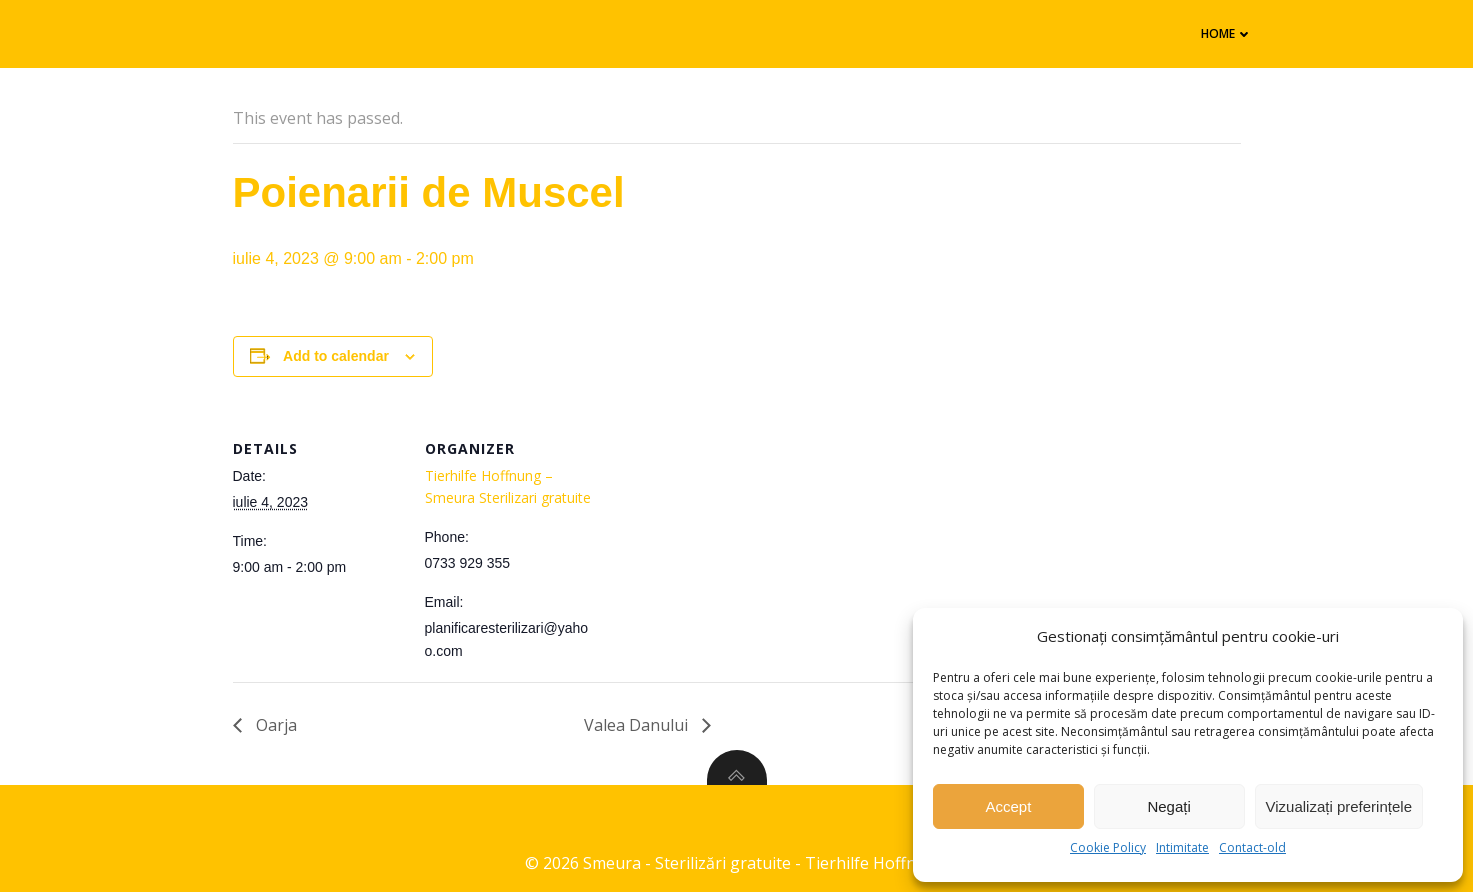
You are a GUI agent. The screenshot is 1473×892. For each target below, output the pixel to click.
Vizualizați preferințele (1339, 806)
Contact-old (1252, 847)
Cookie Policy (1108, 847)
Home (1227, 33)
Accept (1008, 806)
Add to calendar (336, 356)
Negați (1168, 806)
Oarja (274, 725)
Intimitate (1182, 847)
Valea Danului (638, 725)
